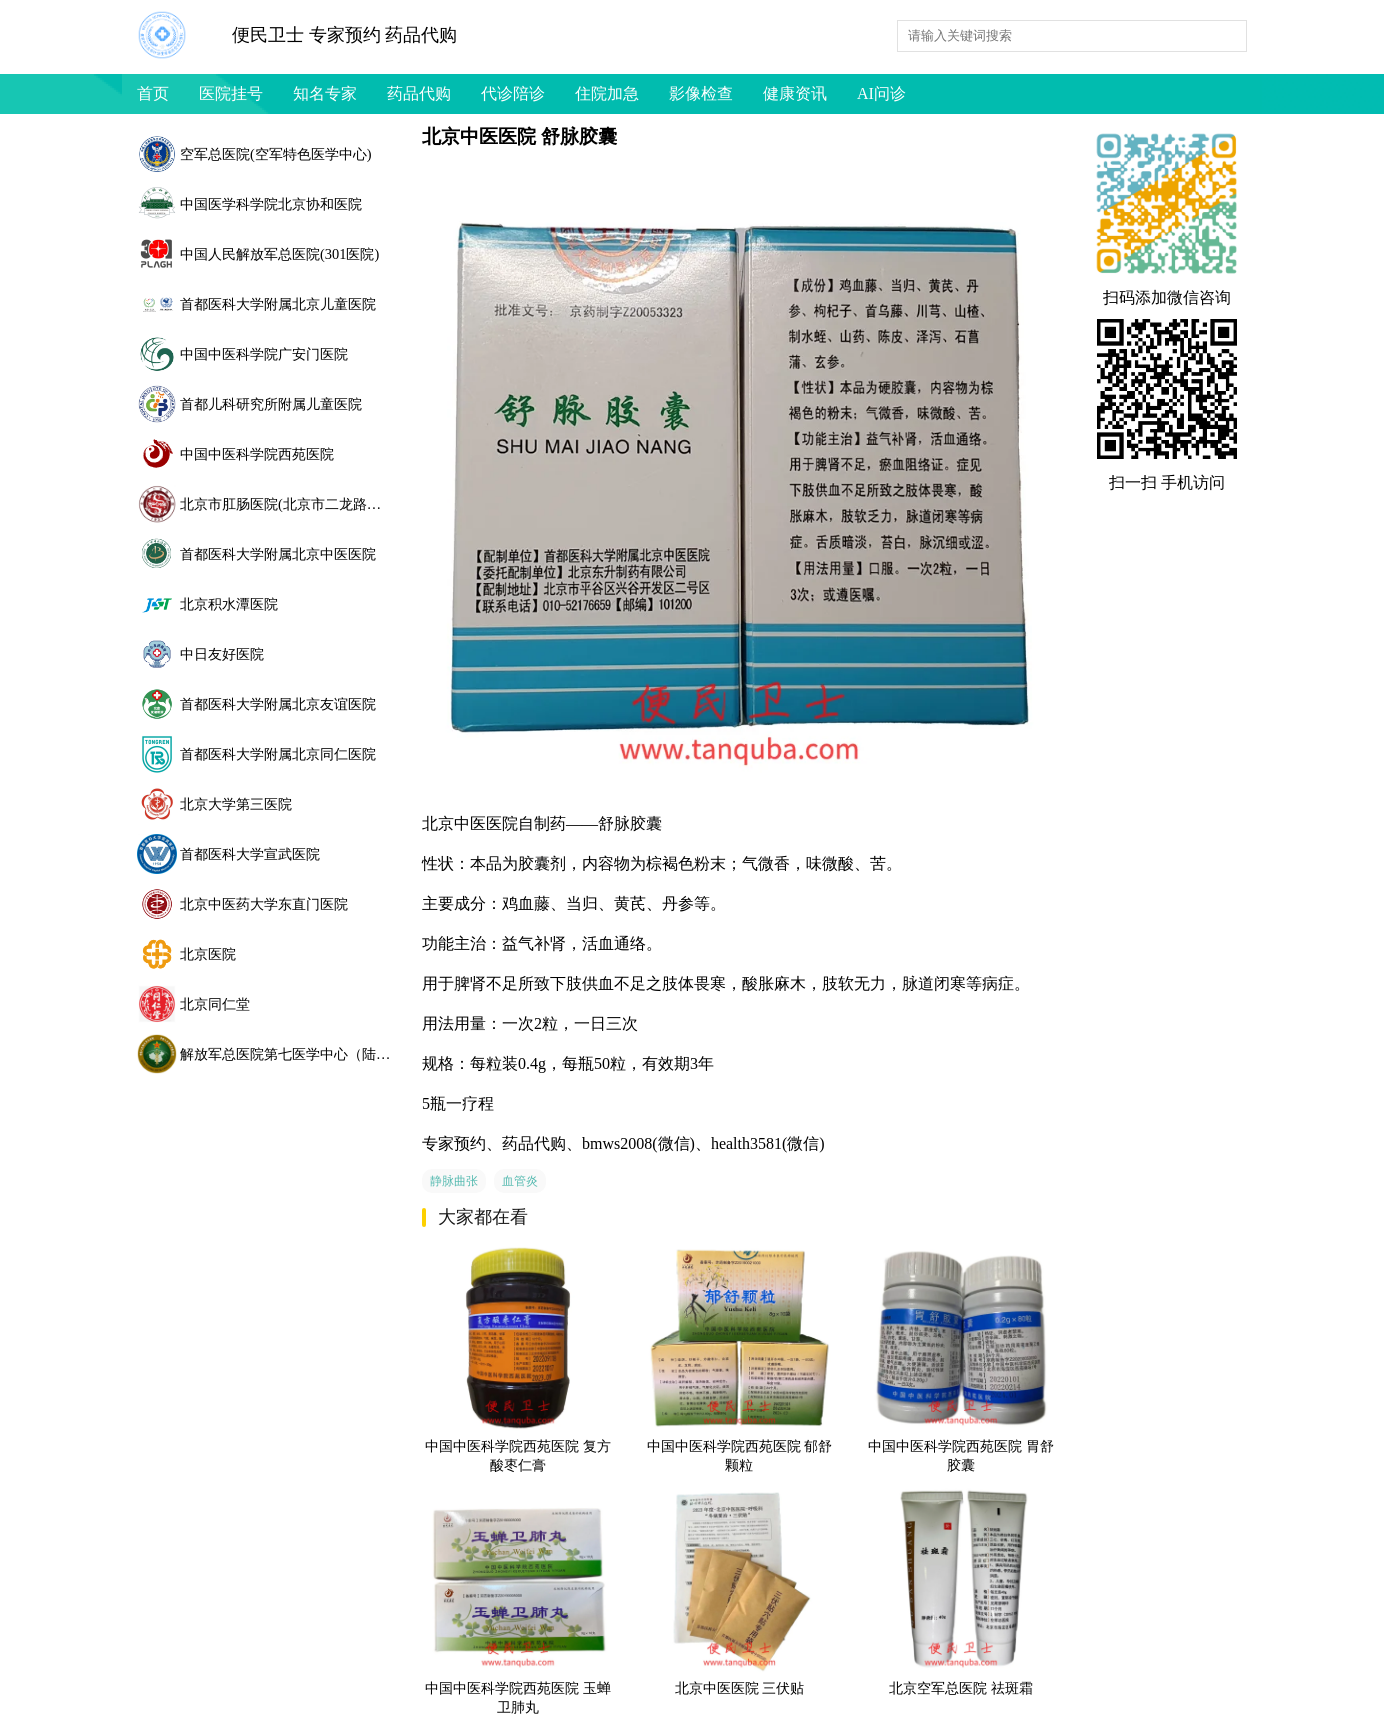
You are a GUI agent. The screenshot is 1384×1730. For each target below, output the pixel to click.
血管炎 (520, 1181)
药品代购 (419, 93)
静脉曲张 (454, 1181)
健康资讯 (795, 93)
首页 (153, 93)
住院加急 (607, 93)
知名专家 (325, 93)
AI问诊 (881, 93)
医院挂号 (231, 93)
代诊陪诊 (513, 93)
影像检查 (701, 93)
